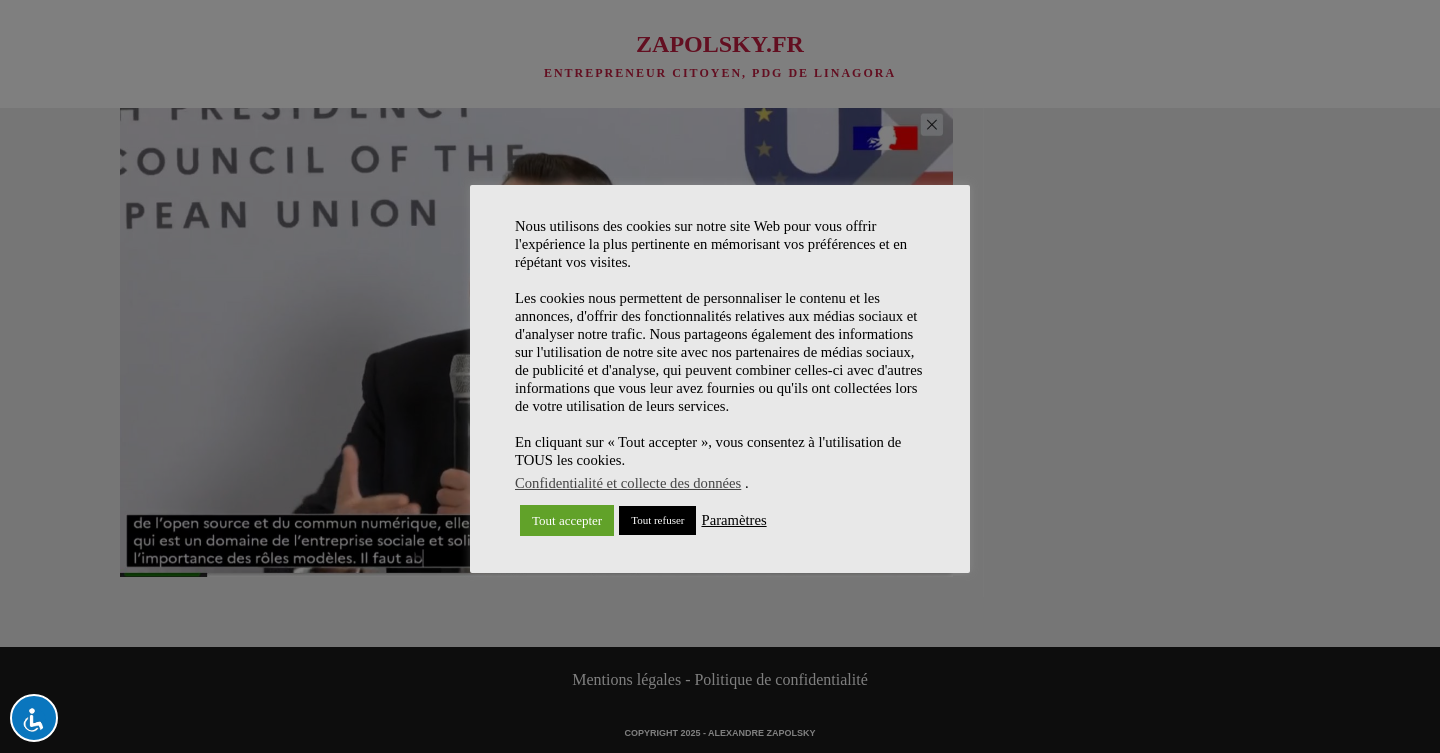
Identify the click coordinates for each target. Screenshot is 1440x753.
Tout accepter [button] (567, 520)
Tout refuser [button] (657, 520)
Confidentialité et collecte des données (628, 483)
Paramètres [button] (733, 520)
